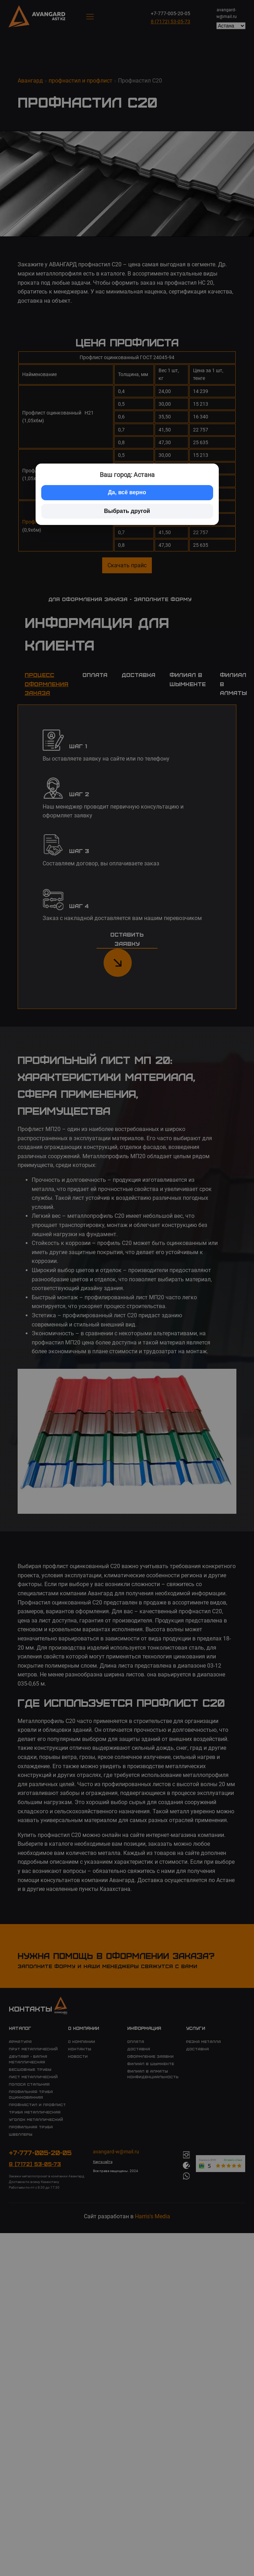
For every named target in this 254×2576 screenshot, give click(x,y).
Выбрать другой (127, 511)
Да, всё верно (127, 492)
